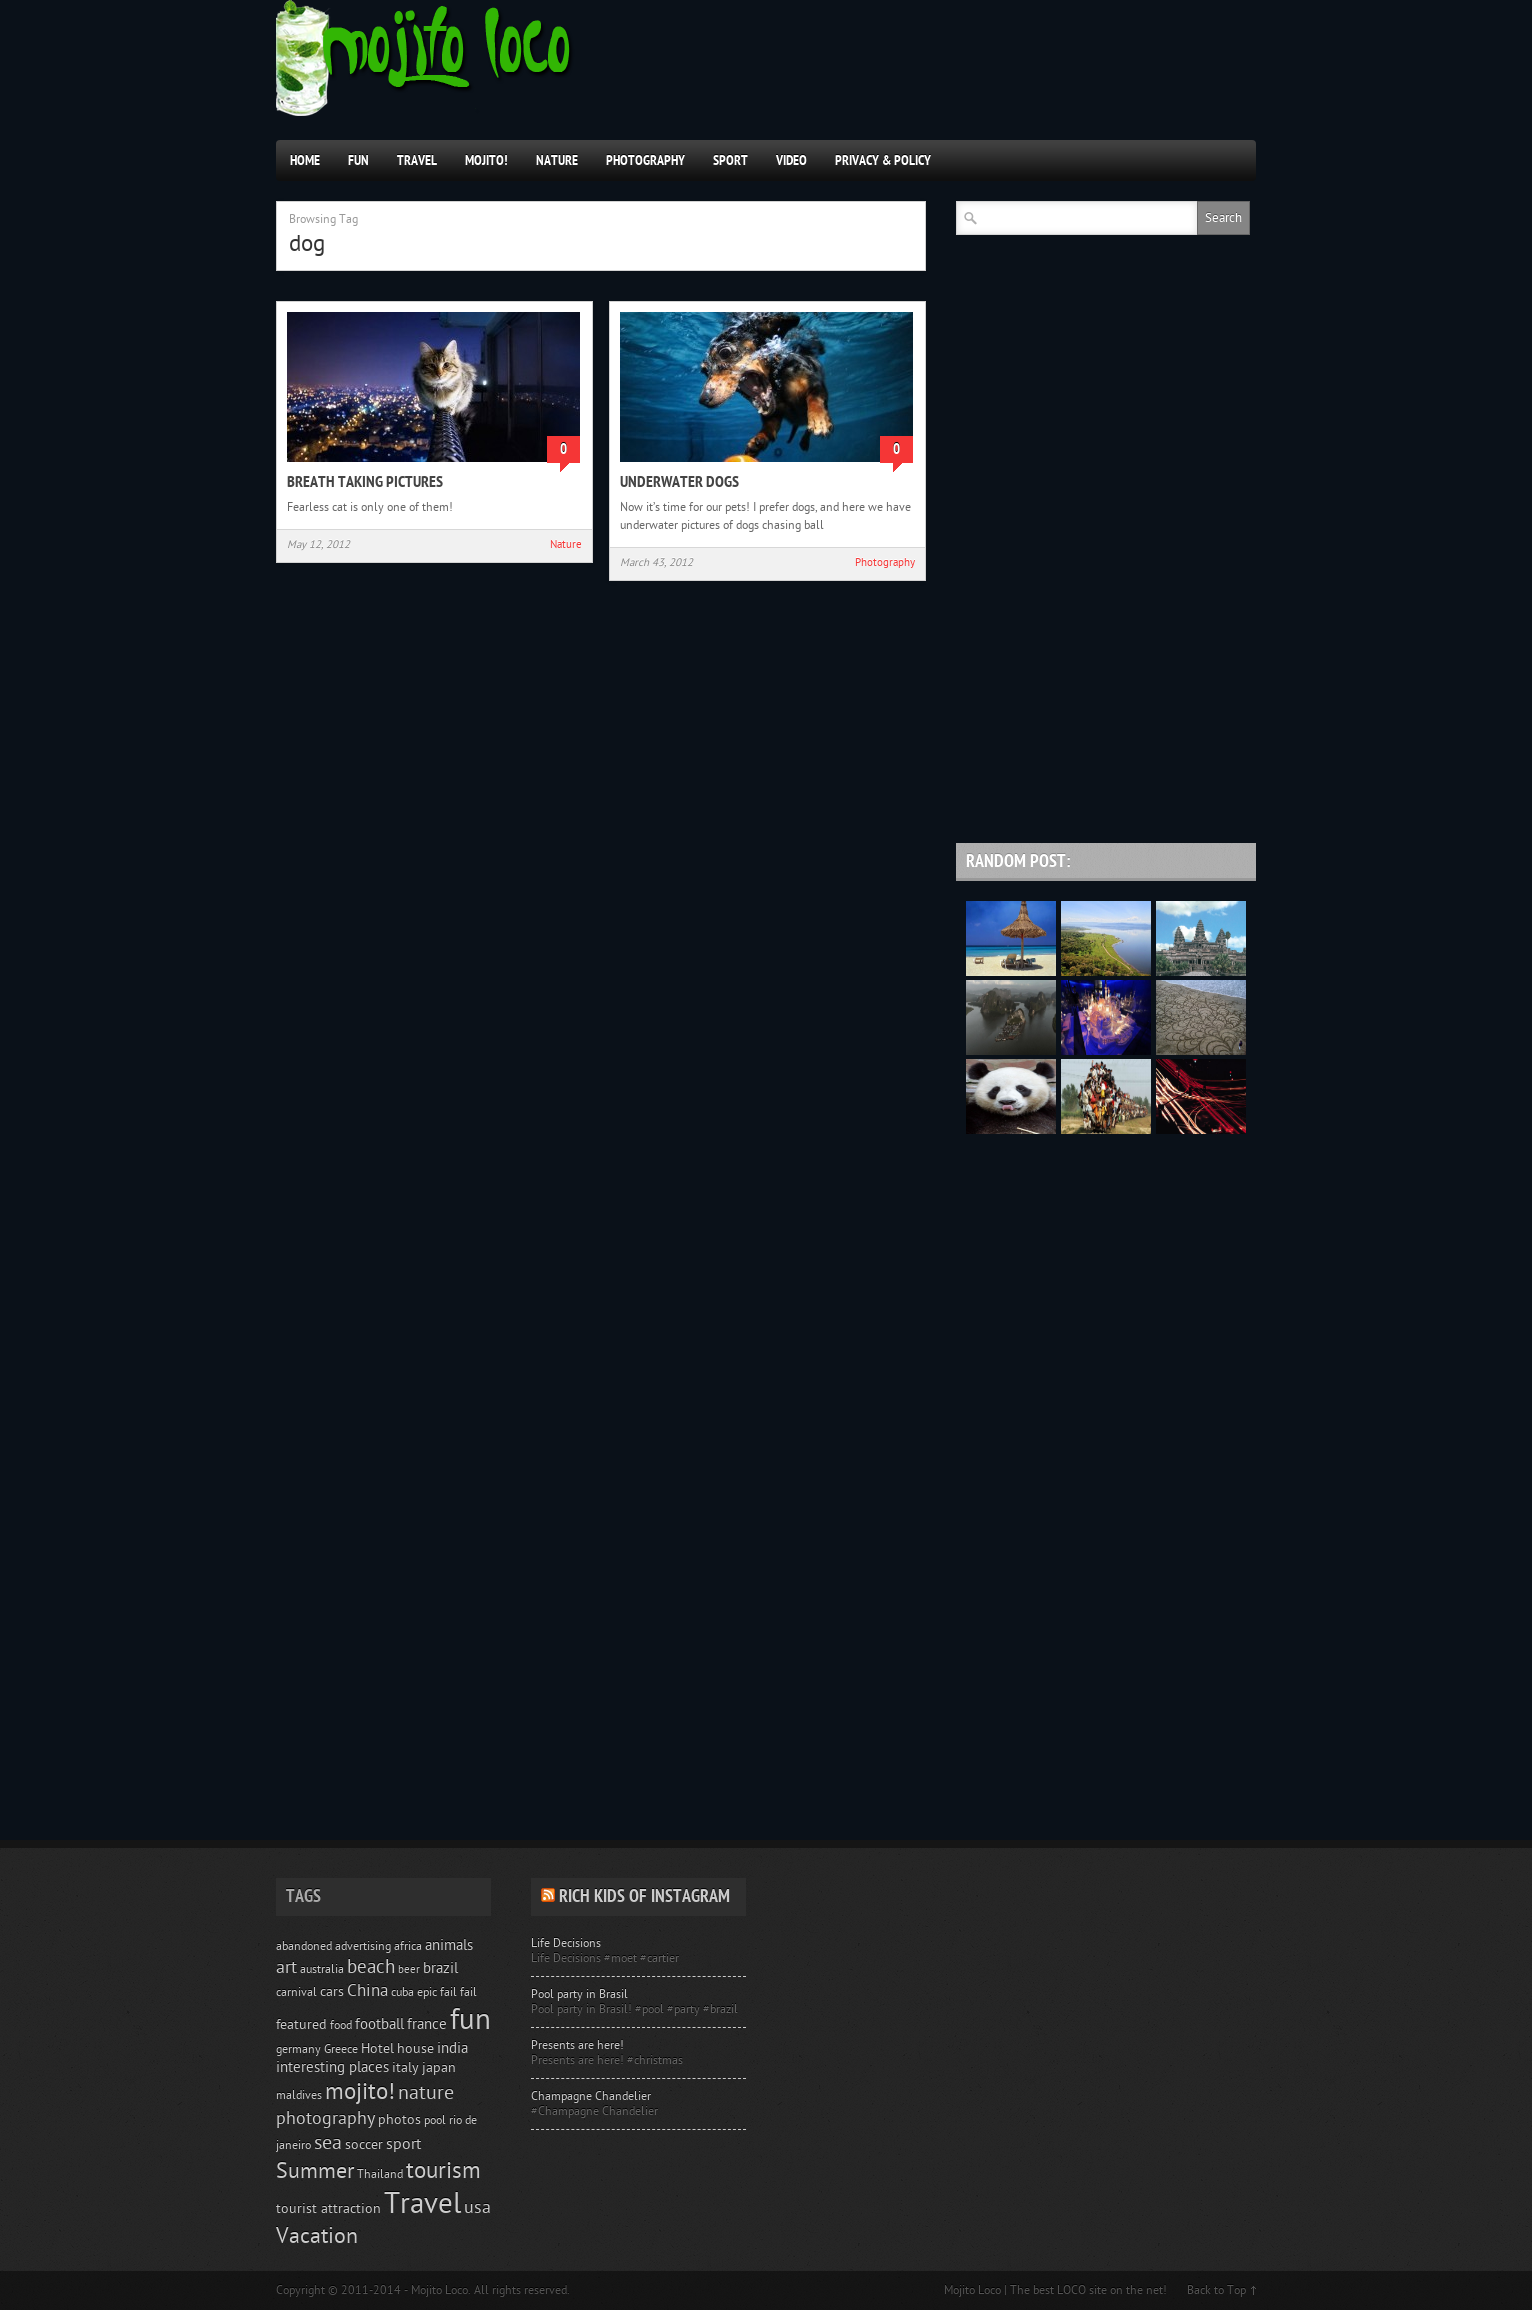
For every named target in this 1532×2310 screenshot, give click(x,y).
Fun (358, 160)
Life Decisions (566, 1943)
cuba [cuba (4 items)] (402, 1992)
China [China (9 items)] (367, 1990)
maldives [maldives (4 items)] (299, 2095)
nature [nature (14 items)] (426, 2093)
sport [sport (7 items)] (403, 2144)
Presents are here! (577, 2045)
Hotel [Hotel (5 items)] (377, 2049)
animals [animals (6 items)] (449, 1945)
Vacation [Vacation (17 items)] (317, 2236)
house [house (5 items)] (415, 2049)
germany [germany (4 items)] (298, 2049)
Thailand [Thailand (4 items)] (380, 2174)
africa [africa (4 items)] (408, 1946)
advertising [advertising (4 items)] (363, 1946)
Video (791, 160)
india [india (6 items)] (452, 2048)
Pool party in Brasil (579, 1994)
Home (305, 160)
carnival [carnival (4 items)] (296, 1992)
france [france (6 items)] (427, 2024)
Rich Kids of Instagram (644, 1896)
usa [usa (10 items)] (477, 2207)
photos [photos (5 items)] (399, 2120)
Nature (557, 160)
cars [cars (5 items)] (332, 1992)
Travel (417, 160)
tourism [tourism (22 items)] (443, 2170)
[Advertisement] (1106, 694)
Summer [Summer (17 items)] (315, 2171)
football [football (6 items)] (379, 2024)
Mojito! (486, 160)
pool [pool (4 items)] (435, 2120)
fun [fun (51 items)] (470, 2020)
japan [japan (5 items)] (439, 2068)
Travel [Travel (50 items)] (422, 2204)
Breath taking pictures (365, 482)
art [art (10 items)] (286, 1967)
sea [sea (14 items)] (328, 2143)
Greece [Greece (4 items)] (341, 2049)
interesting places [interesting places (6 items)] (332, 2067)
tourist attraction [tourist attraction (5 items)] (328, 2209)
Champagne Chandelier (591, 2096)
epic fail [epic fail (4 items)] (437, 1992)
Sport (730, 160)
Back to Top (1216, 2290)
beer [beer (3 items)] (409, 1969)
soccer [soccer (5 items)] (364, 2145)
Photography (645, 160)
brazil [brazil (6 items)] (440, 1968)
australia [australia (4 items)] (322, 1969)
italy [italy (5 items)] (405, 2068)
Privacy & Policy (883, 160)
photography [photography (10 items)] (325, 2118)
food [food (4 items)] (341, 2025)
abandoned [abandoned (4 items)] (304, 1946)
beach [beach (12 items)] (371, 1967)
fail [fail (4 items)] (468, 1992)
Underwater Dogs (679, 482)
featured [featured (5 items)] (301, 2025)
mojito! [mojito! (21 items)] (360, 2091)
